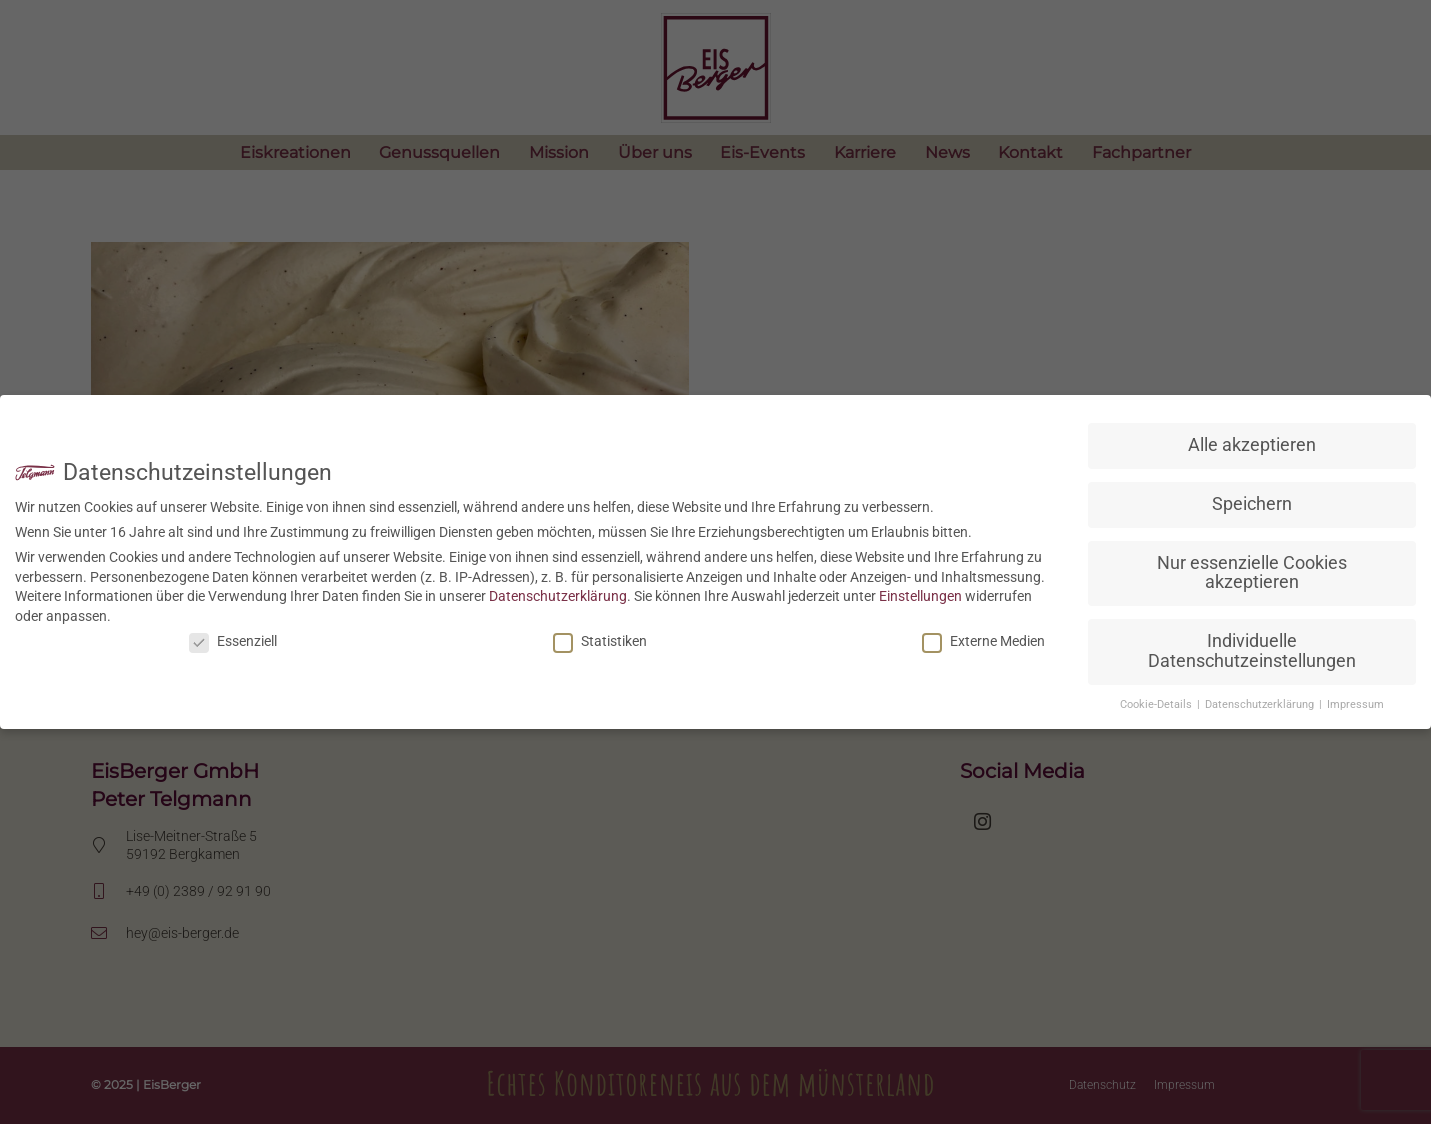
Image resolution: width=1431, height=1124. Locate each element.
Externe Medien (983, 641)
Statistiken (600, 641)
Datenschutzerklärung (558, 596)
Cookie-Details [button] (1157, 704)
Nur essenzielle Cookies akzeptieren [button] (1252, 573)
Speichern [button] (1252, 504)
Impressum (1355, 704)
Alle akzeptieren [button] (1252, 445)
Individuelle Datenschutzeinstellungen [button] (1252, 651)
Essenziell (233, 641)
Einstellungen (920, 596)
